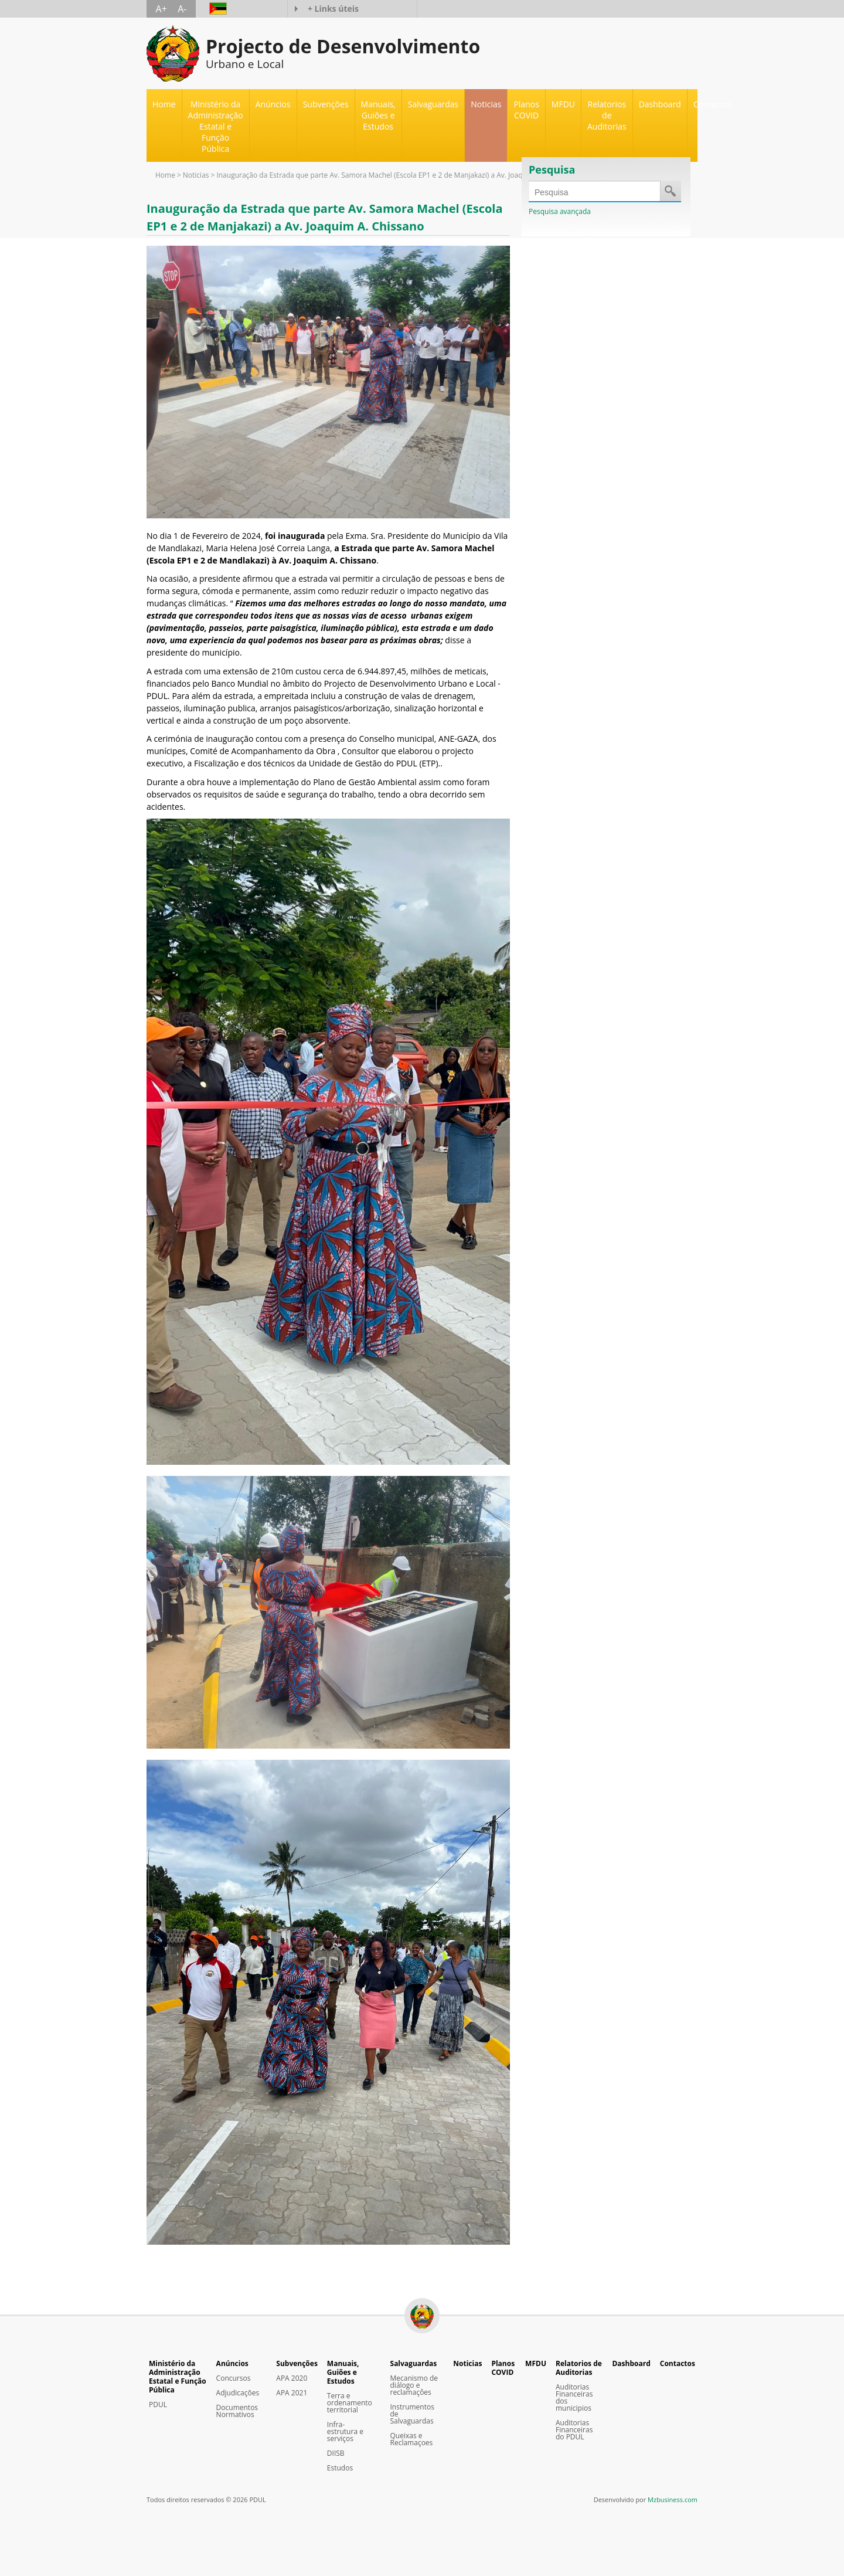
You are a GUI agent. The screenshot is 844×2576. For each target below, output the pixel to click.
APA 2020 (291, 2378)
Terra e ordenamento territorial (349, 2403)
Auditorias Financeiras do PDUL (574, 2430)
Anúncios (232, 2363)
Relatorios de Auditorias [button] (607, 115)
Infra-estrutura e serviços (345, 2431)
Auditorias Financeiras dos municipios (574, 2398)
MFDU (563, 104)
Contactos (712, 104)
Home (164, 104)
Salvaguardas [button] (433, 104)
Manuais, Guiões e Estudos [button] (378, 115)
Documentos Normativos (237, 2411)
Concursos (233, 2378)
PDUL (158, 2404)
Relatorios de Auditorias (579, 2367)
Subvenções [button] (326, 104)
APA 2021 (291, 2393)
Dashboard (660, 104)
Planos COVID (526, 110)
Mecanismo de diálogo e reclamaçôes (414, 2385)
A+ (161, 8)
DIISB (336, 2453)
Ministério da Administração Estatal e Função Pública (177, 2376)
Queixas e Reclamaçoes (411, 2439)
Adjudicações (238, 2393)
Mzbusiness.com (672, 2499)
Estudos (340, 2468)
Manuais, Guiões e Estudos (343, 2372)
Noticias (486, 104)
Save (670, 191)
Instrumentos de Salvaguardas (412, 2414)
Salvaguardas (413, 2363)
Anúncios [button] (273, 104)
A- (182, 8)
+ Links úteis (333, 8)
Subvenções (297, 2363)
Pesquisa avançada (560, 211)
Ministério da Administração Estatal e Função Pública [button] (215, 126)
